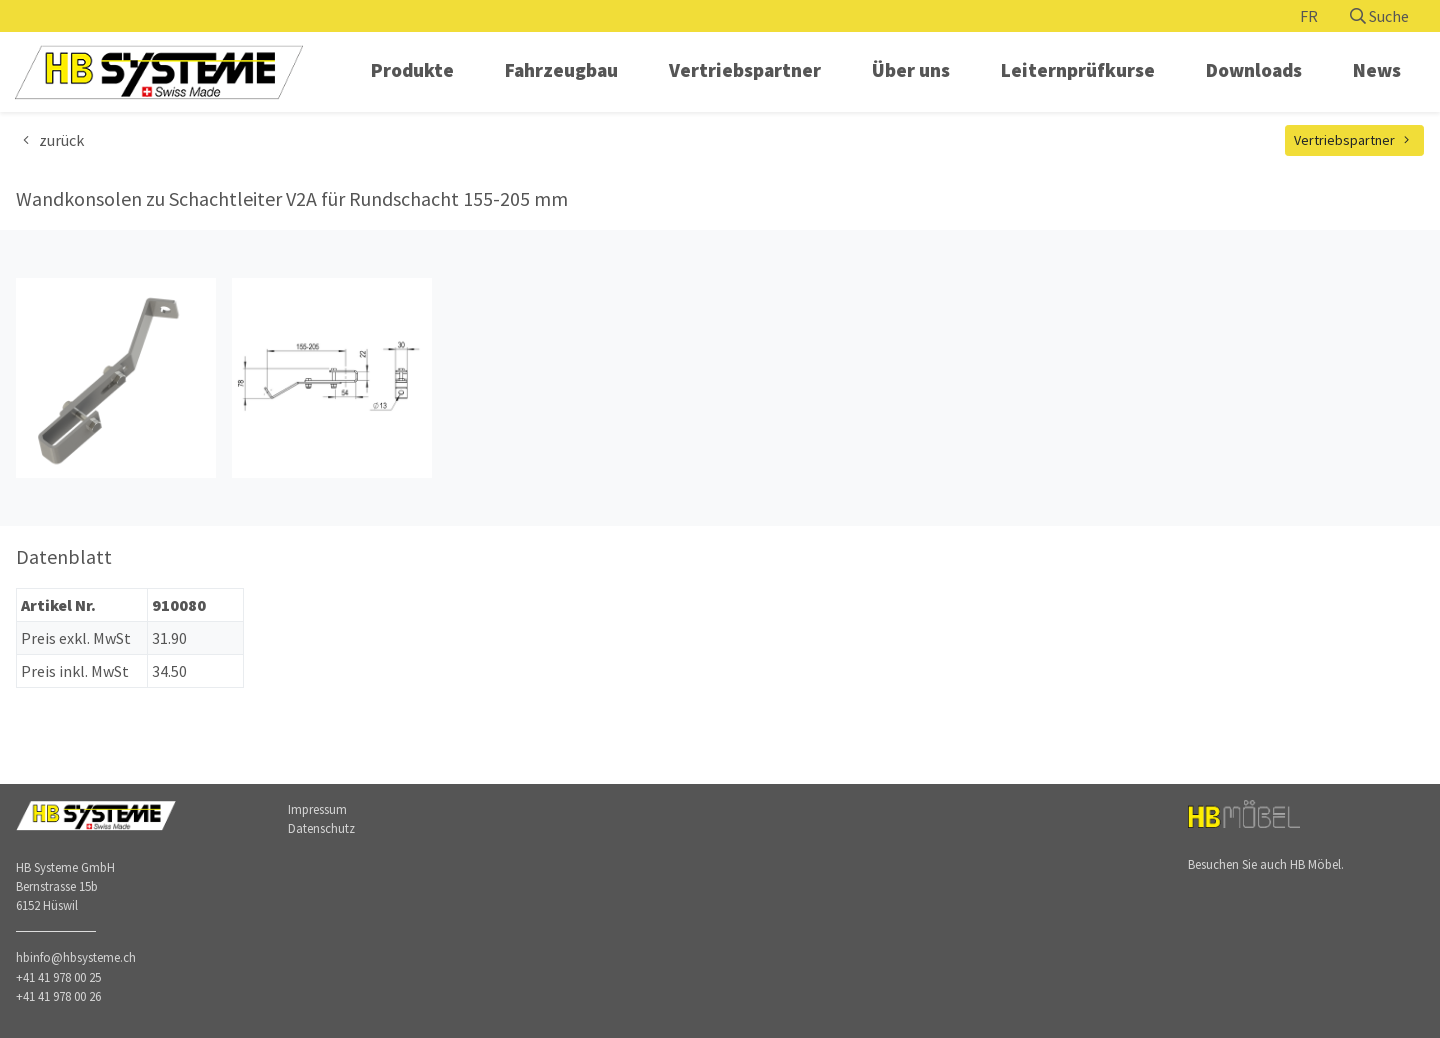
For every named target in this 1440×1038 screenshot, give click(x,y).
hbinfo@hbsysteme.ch (76, 957)
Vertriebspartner (745, 70)
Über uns (911, 70)
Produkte (412, 70)
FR (1309, 16)
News (1377, 70)
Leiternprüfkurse (1078, 70)
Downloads (1254, 70)
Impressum (317, 809)
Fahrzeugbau (561, 70)
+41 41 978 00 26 (58, 996)
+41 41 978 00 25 (58, 977)
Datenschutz (321, 828)
